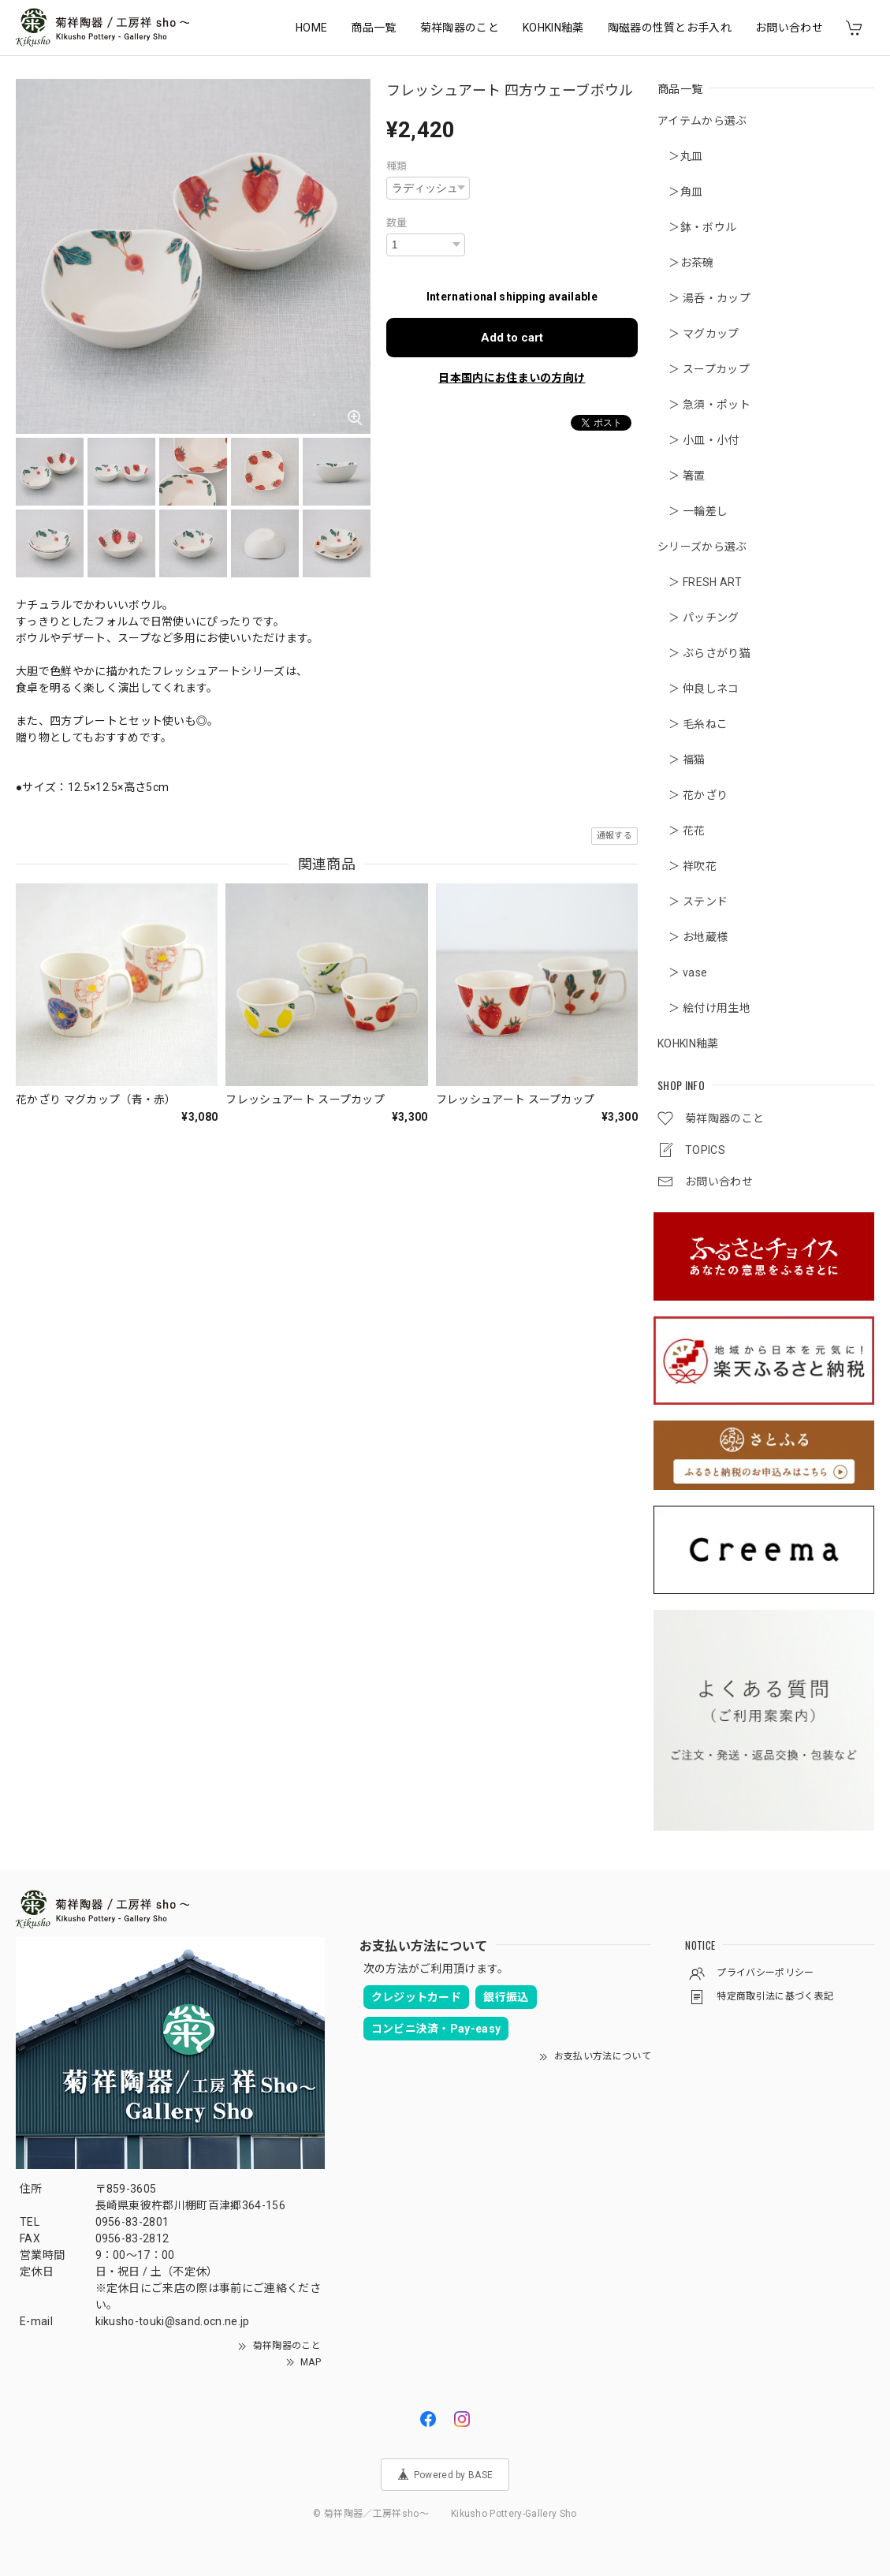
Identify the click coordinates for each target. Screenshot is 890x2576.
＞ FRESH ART (699, 582)
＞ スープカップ (703, 369)
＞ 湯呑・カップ (703, 298)
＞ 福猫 (681, 759)
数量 (397, 223)
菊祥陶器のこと (459, 27)
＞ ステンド (692, 901)
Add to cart (512, 337)
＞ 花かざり (692, 795)
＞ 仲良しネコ (698, 688)
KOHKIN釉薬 (553, 27)
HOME (311, 27)
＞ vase (682, 972)
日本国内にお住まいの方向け (511, 377)
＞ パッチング (698, 617)
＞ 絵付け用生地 (703, 1008)
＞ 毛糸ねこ (692, 724)
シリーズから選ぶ (702, 546)
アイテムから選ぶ (702, 120)
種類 (397, 166)
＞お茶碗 (685, 262)
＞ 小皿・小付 (698, 440)
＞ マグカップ (698, 333)
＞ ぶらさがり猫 (703, 653)
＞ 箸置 (681, 475)
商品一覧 (373, 27)
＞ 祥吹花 (687, 866)
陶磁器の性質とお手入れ (670, 27)
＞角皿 (679, 191)
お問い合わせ (789, 27)
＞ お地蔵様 (692, 937)
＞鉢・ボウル (696, 227)
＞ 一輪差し (692, 511)
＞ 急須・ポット (703, 404)
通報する (614, 836)
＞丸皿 (679, 156)
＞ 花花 (681, 830)
